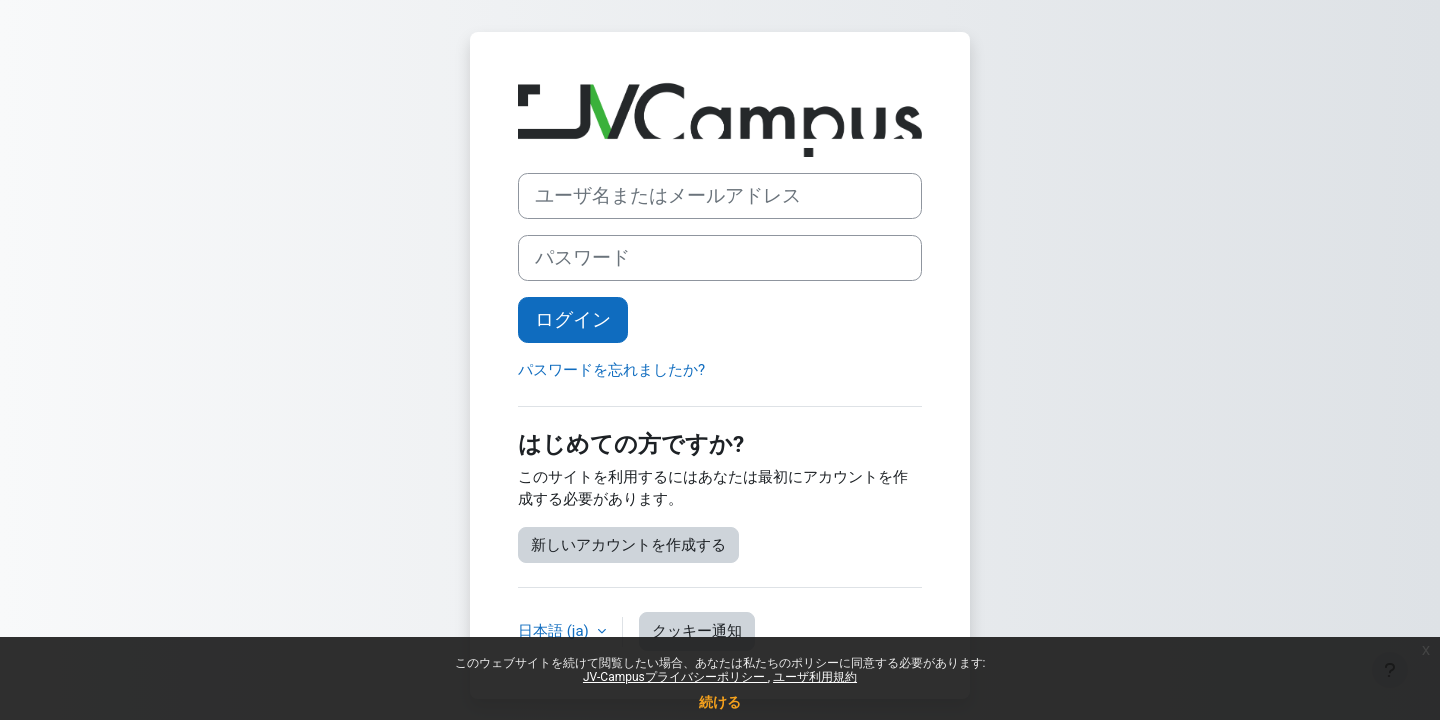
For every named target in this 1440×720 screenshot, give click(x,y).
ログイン (573, 320)
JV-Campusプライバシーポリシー (675, 677)
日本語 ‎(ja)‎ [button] (555, 631)
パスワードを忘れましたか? (611, 370)
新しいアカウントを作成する (628, 545)
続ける (720, 702)
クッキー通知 (697, 631)
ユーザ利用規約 (815, 677)
